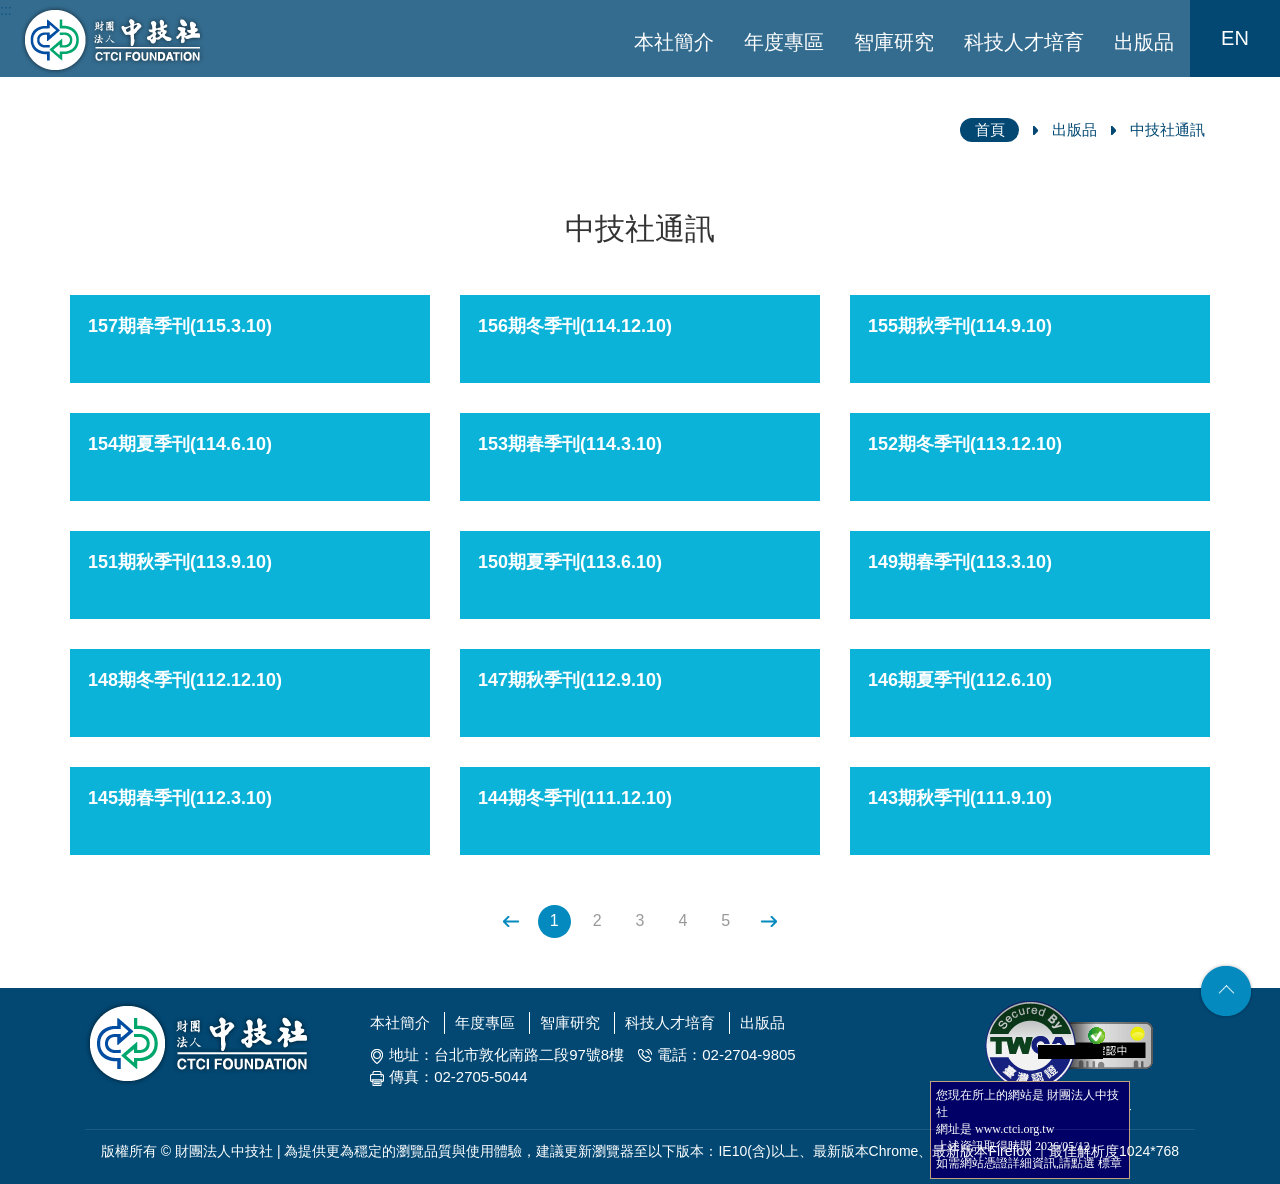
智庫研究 (894, 42)
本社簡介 (674, 42)
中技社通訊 (1167, 129)
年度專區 (784, 42)
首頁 (990, 129)
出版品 (1144, 42)
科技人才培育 (1024, 42)
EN (1235, 38)
